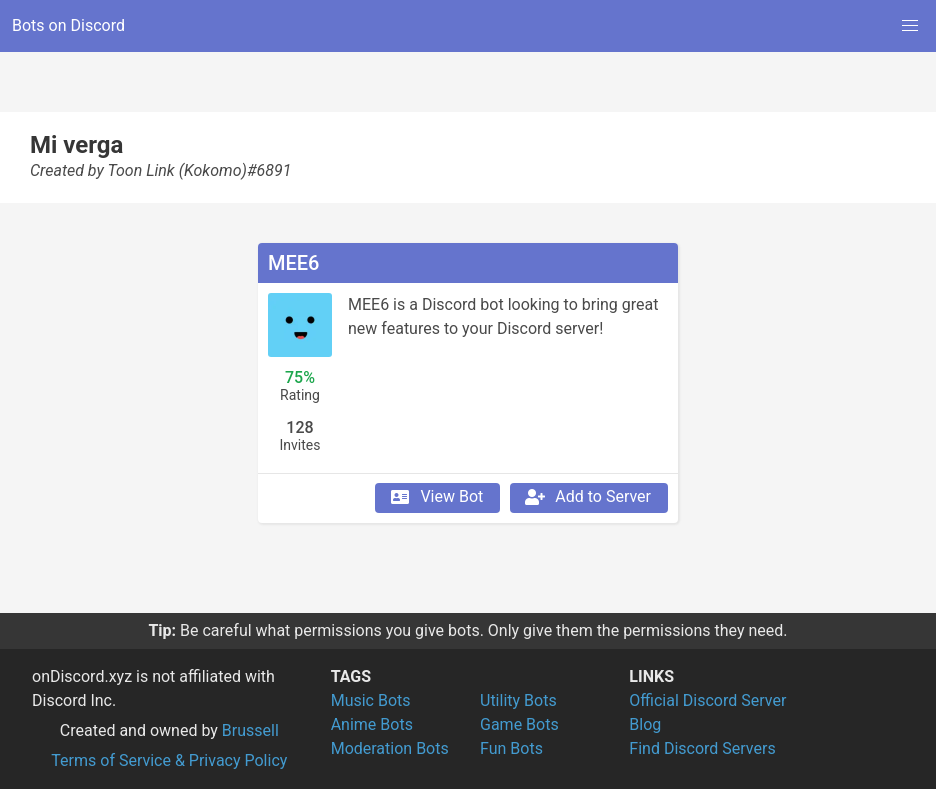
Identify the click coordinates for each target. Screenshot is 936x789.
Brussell (250, 730)
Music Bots (371, 700)
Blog (645, 724)
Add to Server (587, 497)
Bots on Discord (68, 25)
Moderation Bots (390, 748)
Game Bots (519, 724)
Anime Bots (372, 724)
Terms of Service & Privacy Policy (169, 760)
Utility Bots (518, 700)
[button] (910, 26)
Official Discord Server (707, 700)
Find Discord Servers (702, 748)
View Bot (435, 497)
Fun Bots (511, 748)
